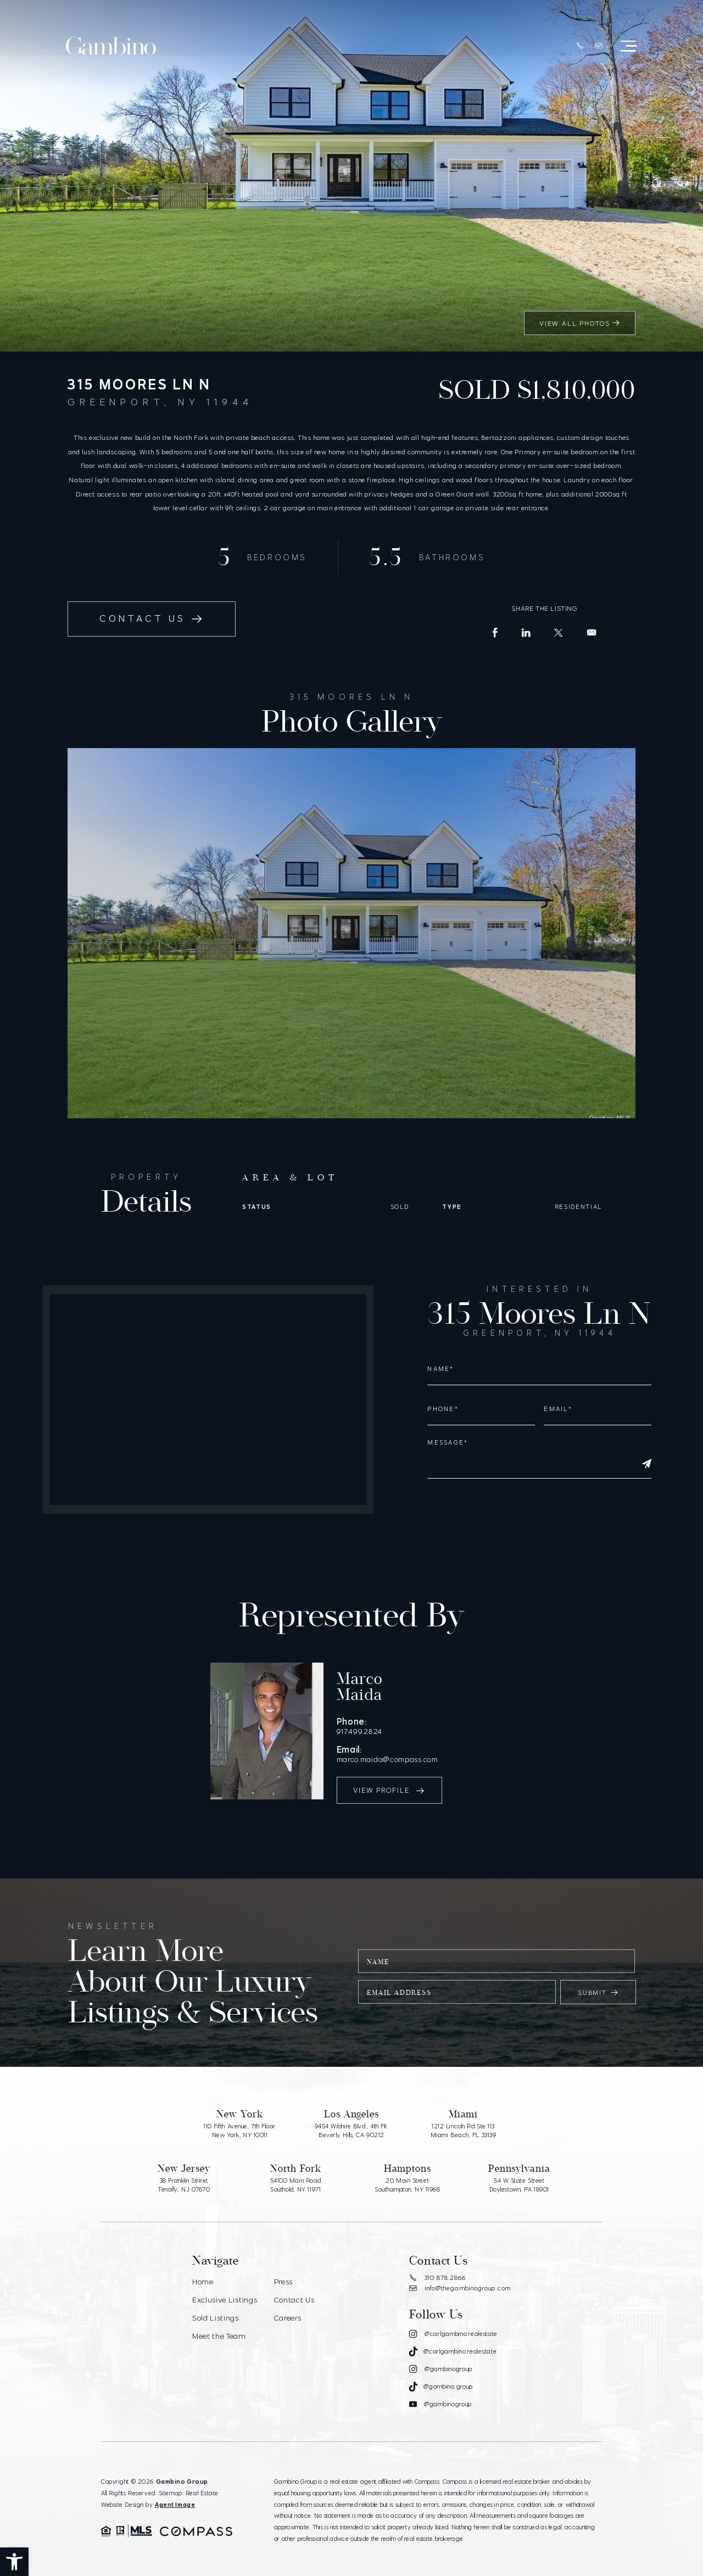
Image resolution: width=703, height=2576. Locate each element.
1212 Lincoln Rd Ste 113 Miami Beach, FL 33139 (463, 2118)
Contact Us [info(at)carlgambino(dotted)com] (153, 618)
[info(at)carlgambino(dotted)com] (591, 633)
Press (283, 2269)
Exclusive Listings (225, 2286)
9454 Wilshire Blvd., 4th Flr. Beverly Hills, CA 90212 (351, 2118)
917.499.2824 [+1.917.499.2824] (406, 1721)
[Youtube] (440, 2392)
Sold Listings (216, 2304)
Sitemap (170, 2480)
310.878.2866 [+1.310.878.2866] (437, 2265)
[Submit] (646, 1464)
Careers (287, 2304)
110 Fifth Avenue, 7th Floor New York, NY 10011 (240, 2118)
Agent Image (175, 2491)
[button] (14, 2561)
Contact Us (294, 2286)
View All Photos (579, 323)
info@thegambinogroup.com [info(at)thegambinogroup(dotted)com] (460, 2275)
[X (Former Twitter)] (558, 633)
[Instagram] (453, 2321)
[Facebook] (495, 633)
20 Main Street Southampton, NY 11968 (407, 2173)
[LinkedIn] (526, 633)
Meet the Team (220, 2322)
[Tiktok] (452, 2338)
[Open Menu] (627, 46)
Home (203, 2269)
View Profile (390, 1772)
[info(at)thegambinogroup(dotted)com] (598, 46)
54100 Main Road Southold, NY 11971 (295, 2173)
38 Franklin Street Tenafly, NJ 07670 (184, 2173)
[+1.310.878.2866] (579, 47)
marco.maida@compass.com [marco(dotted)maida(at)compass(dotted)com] (436, 1740)
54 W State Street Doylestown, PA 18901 (519, 2173)
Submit (598, 1980)
